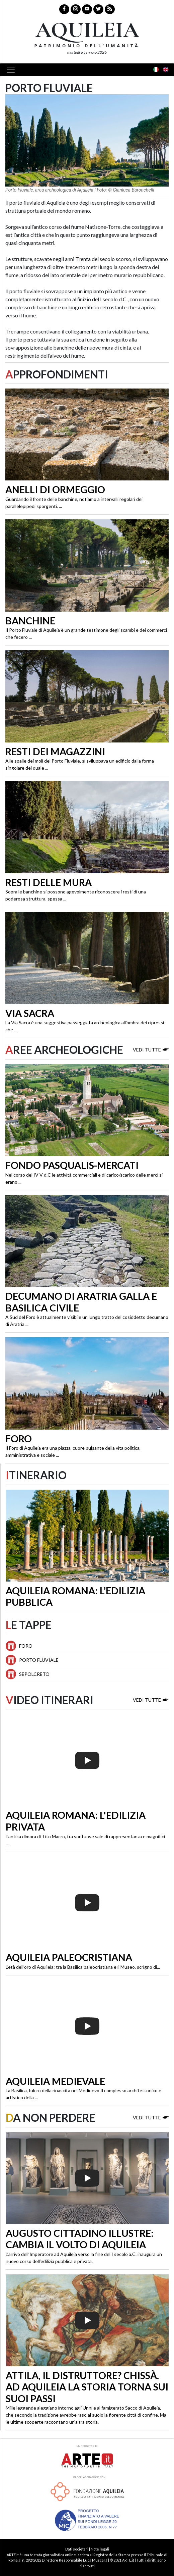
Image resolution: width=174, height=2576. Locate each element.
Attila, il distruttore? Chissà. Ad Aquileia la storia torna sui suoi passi (87, 2387)
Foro (18, 1438)
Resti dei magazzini (55, 751)
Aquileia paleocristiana (69, 1957)
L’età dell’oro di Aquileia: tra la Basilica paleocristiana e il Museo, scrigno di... (83, 1967)
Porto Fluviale (39, 1660)
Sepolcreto (34, 1674)
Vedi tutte (151, 1049)
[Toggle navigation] (13, 69)
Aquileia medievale (55, 2081)
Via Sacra (29, 1013)
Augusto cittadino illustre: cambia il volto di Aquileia (80, 2239)
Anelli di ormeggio (55, 489)
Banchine (30, 620)
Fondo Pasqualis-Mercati (72, 1165)
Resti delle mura (48, 882)
